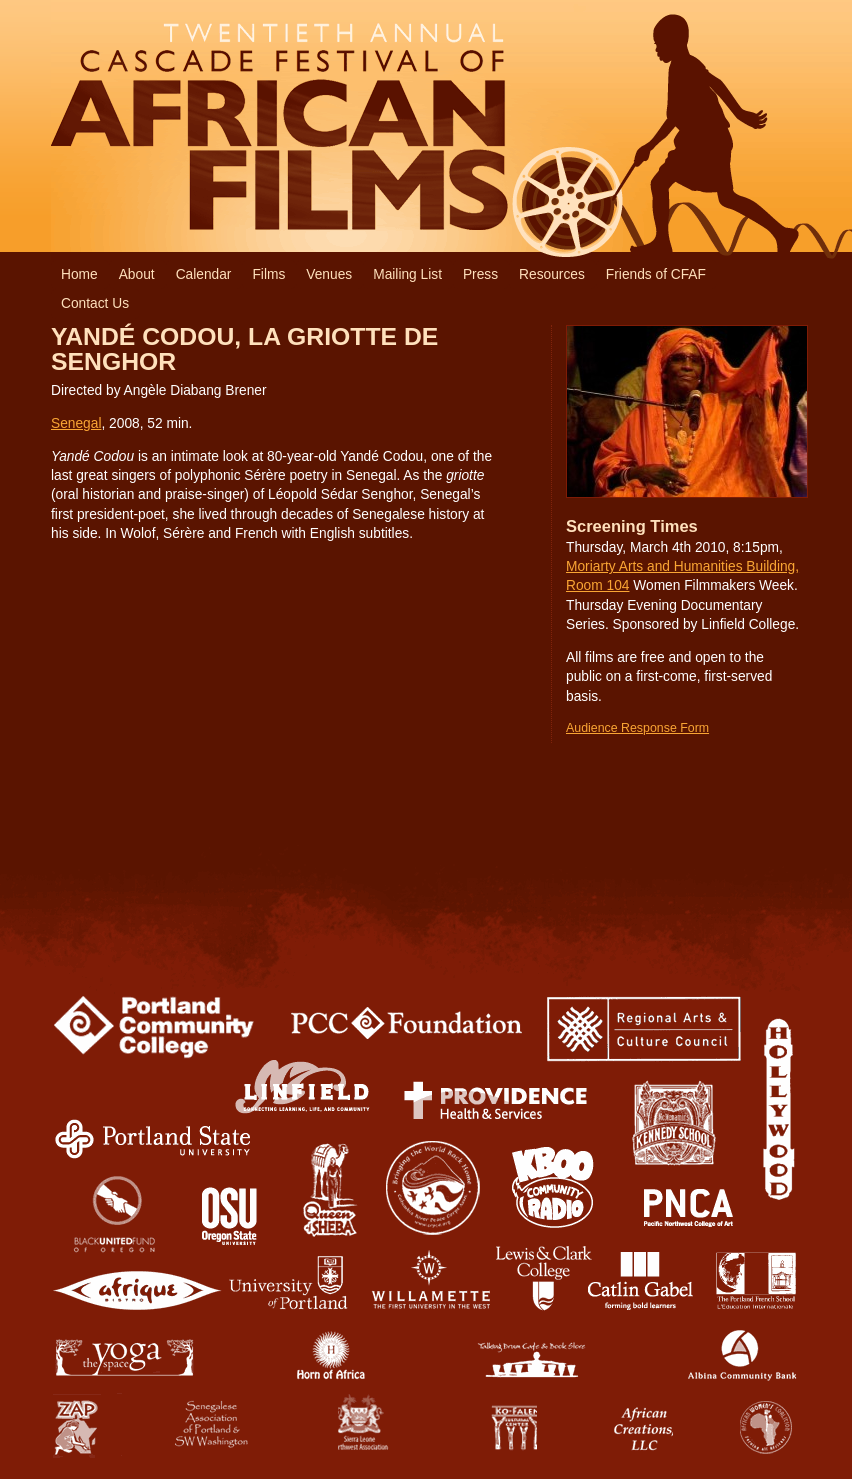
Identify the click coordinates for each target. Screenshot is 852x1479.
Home (79, 274)
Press (480, 274)
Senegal (76, 423)
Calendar (204, 274)
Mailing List (407, 274)
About (137, 274)
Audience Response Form (637, 728)
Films (268, 274)
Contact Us (95, 303)
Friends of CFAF (656, 274)
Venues (329, 274)
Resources (552, 274)
